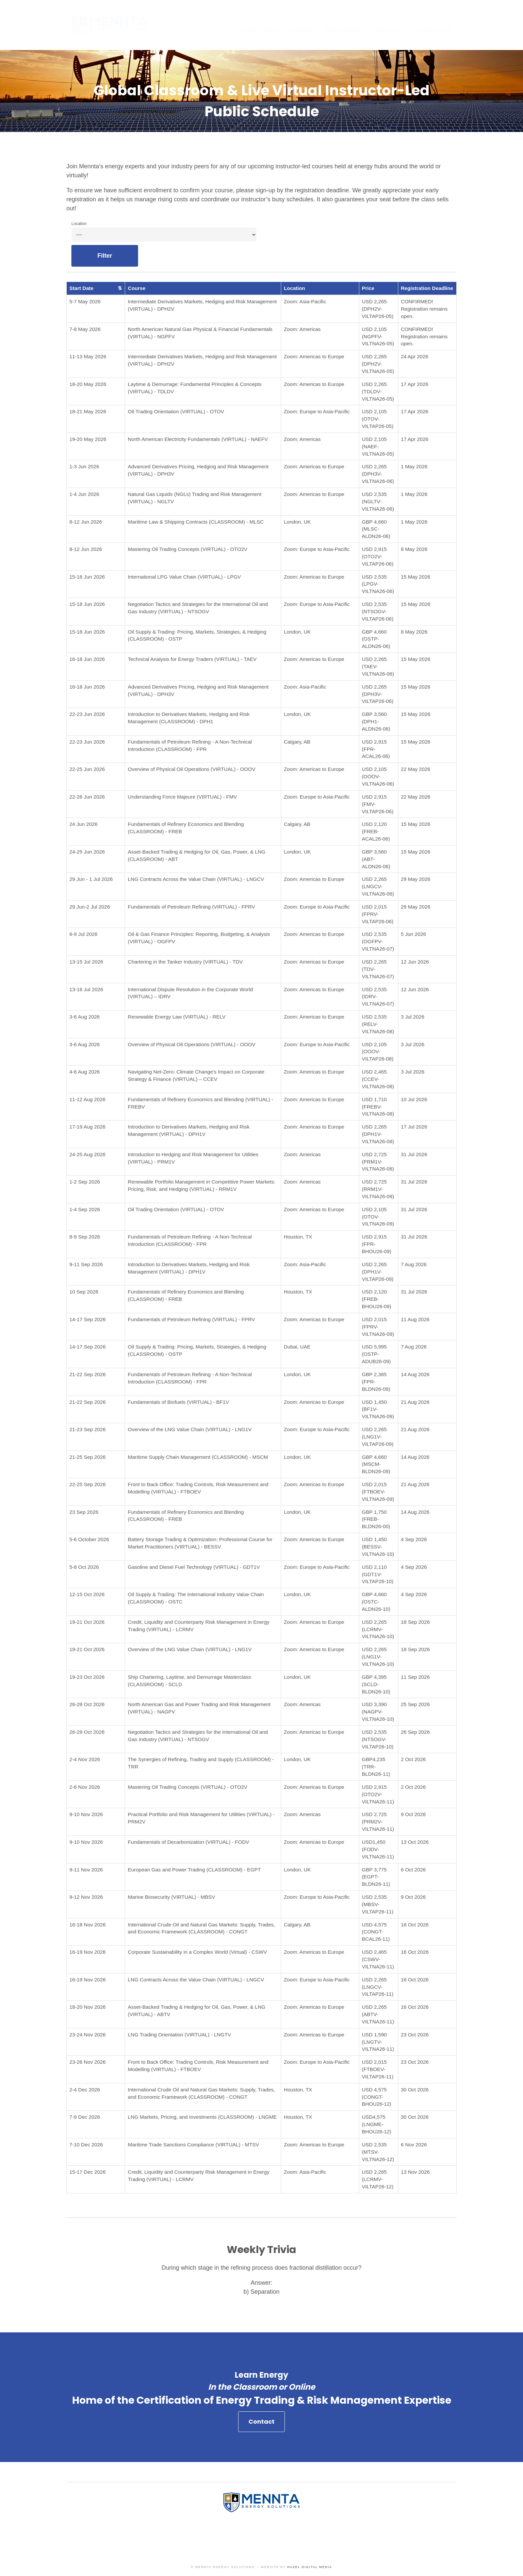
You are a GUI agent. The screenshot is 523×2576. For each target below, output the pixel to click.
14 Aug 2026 (415, 1374)
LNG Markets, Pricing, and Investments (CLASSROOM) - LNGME (202, 2117)
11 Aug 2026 (415, 1319)
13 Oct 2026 (415, 1842)
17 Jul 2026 (414, 1127)
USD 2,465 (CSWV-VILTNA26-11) (378, 1959)
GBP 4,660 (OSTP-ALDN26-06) (376, 639)
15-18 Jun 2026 (87, 577)
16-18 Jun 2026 (87, 659)
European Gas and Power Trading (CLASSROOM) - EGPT (194, 1869)
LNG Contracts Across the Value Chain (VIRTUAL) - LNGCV (196, 879)
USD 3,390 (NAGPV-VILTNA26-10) (378, 1711)
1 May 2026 (414, 466)
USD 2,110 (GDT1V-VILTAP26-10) (378, 1574)
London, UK (297, 522)
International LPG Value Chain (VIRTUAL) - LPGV (184, 577)
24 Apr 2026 (415, 356)
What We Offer (289, 30)
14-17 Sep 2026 (87, 1319)
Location (78, 223)
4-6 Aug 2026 (84, 1072)
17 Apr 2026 (415, 384)
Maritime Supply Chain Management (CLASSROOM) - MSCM (198, 1457)
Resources (342, 30)
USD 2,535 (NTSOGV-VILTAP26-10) (378, 1739)
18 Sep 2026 (415, 1622)
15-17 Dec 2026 (87, 2172)
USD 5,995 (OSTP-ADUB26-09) (376, 1354)
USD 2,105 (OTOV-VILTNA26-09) (378, 1217)
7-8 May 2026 (85, 329)
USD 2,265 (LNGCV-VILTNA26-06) (378, 886)
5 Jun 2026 (413, 934)
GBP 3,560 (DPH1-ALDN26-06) (376, 721)
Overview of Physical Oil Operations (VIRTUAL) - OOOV (191, 769)
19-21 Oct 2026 (86, 1622)
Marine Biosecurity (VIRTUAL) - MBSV (171, 1897)
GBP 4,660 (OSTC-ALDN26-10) (376, 1601)
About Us (386, 30)
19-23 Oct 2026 (86, 1677)
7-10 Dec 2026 (86, 2144)
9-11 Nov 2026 (86, 1869)
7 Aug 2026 (414, 1264)
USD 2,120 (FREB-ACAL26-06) (376, 831)
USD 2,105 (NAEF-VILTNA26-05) (378, 446)
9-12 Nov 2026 (86, 1897)
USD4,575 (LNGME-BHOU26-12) (376, 2124)
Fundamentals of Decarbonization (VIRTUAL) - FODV (188, 1842)
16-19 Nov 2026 (87, 1952)
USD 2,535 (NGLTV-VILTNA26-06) (378, 501)
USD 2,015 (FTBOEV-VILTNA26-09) (378, 1491)
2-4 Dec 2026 (84, 2089)
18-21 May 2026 (87, 411)
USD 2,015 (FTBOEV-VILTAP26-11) (378, 2069)
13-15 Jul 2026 (86, 962)
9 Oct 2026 (413, 1814)
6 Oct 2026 (413, 1869)
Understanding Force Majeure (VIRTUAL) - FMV (182, 797)
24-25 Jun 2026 (87, 852)
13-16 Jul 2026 (86, 989)
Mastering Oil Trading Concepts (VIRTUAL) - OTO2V (187, 549)
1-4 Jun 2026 (84, 494)
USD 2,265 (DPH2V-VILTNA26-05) (378, 364)
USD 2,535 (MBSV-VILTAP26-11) (378, 1904)
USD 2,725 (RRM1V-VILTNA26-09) (378, 1189)
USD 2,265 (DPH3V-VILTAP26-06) (378, 694)
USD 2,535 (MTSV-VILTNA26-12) (378, 2152)
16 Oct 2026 (415, 1924)
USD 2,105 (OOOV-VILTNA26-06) (378, 776)
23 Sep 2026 (83, 1512)
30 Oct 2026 (415, 2089)
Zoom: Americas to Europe (314, 356)
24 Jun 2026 (83, 824)
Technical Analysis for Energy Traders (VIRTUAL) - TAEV (192, 659)
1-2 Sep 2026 (84, 1182)
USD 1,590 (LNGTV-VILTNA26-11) (378, 2042)
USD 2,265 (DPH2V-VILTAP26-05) (378, 309)
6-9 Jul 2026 (83, 934)
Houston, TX (298, 1237)
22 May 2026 (415, 769)
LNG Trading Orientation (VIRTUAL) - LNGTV (179, 2034)
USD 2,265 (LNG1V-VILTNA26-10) (378, 1656)
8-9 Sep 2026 (84, 1237)
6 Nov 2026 (414, 2144)
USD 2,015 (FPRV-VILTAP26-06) (378, 914)
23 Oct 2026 (415, 2034)
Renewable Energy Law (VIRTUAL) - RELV (176, 1017)
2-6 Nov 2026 (84, 1787)
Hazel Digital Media (309, 2567)
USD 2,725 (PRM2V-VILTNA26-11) (378, 1821)
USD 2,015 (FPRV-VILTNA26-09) (378, 1326)
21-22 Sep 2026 (87, 1374)
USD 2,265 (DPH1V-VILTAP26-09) (378, 1272)
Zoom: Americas (302, 329)
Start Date (95, 288)
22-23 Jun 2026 (87, 714)
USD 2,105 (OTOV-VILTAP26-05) (378, 419)
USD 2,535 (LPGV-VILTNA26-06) (378, 584)
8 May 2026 (414, 549)
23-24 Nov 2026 (87, 2034)
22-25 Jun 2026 (87, 769)
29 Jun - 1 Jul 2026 (91, 879)
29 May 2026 (415, 879)
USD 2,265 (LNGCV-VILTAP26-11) (378, 1987)
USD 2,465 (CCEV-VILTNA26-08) (378, 1079)
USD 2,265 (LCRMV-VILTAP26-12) (378, 2179)
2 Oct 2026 (413, 1759)
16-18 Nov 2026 (87, 1924)
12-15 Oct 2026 (86, 1594)
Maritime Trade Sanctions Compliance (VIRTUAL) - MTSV (193, 2144)
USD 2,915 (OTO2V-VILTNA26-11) (378, 1794)
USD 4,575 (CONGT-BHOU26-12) (376, 2097)
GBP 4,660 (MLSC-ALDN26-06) (376, 529)
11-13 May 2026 (87, 356)
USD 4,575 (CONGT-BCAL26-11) (376, 1932)
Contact (261, 2428)
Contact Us (433, 30)
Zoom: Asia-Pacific (305, 301)
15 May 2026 (415, 577)
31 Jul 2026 (414, 1154)
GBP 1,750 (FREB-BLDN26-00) (376, 1519)
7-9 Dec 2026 (84, 2117)
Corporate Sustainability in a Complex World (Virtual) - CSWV (197, 1952)
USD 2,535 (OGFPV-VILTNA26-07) (378, 941)
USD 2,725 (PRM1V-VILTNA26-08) (378, 1162)
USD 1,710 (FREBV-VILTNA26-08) (378, 1107)
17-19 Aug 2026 (87, 1127)
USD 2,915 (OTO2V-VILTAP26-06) (378, 556)
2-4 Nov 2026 (84, 1759)
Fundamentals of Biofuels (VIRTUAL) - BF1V (178, 1402)
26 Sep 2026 (415, 1732)
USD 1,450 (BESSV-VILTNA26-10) (378, 1546)
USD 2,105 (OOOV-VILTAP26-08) (378, 1052)
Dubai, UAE (297, 1346)
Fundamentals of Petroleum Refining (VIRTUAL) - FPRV (191, 907)
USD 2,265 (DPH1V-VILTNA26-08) (378, 1134)
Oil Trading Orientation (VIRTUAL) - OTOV (176, 411)
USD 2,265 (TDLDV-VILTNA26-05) (378, 391)
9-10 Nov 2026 (86, 1814)
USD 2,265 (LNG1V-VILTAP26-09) (378, 1436)
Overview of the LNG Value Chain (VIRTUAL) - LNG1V (189, 1429)
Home (247, 30)
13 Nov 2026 (415, 2172)
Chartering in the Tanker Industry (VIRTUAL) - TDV (185, 962)
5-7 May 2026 (85, 301)
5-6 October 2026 (89, 1539)
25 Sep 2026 (415, 1704)
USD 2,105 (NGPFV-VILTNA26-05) (378, 336)
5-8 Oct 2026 (84, 1567)
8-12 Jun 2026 (85, 522)
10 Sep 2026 (83, 1291)
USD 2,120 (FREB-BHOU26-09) (376, 1299)
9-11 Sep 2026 (86, 1264)
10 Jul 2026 (414, 1099)
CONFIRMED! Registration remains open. (424, 309)
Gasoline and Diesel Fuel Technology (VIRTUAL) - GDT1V (194, 1567)
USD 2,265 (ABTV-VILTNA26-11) (378, 2014)
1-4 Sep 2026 (84, 1209)
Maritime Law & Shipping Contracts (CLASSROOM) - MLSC (196, 522)
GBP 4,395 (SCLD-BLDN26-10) (376, 1684)
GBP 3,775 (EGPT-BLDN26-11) (376, 1877)
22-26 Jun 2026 (87, 797)
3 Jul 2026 (413, 1017)
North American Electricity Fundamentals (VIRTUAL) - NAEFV (198, 439)
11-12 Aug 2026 (87, 1099)
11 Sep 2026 (415, 1677)
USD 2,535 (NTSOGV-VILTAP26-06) (378, 611)
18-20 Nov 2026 (87, 2007)
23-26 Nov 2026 (87, 2062)
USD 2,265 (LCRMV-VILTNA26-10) (378, 1629)
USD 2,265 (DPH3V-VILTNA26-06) (378, 474)
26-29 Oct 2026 (86, 1732)
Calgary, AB (297, 742)
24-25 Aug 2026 (87, 1154)
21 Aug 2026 (415, 1402)
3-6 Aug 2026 (84, 1017)
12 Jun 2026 (415, 962)
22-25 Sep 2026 (87, 1484)
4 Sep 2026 (414, 1539)
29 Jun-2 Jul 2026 (89, 907)
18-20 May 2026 (87, 384)
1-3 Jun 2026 (84, 466)
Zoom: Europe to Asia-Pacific (317, 411)
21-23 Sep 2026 (87, 1429)
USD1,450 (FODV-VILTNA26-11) (378, 1849)
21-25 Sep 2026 (87, 1457)
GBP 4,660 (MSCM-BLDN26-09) (376, 1464)
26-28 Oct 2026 (86, 1704)
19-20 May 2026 (87, 439)
